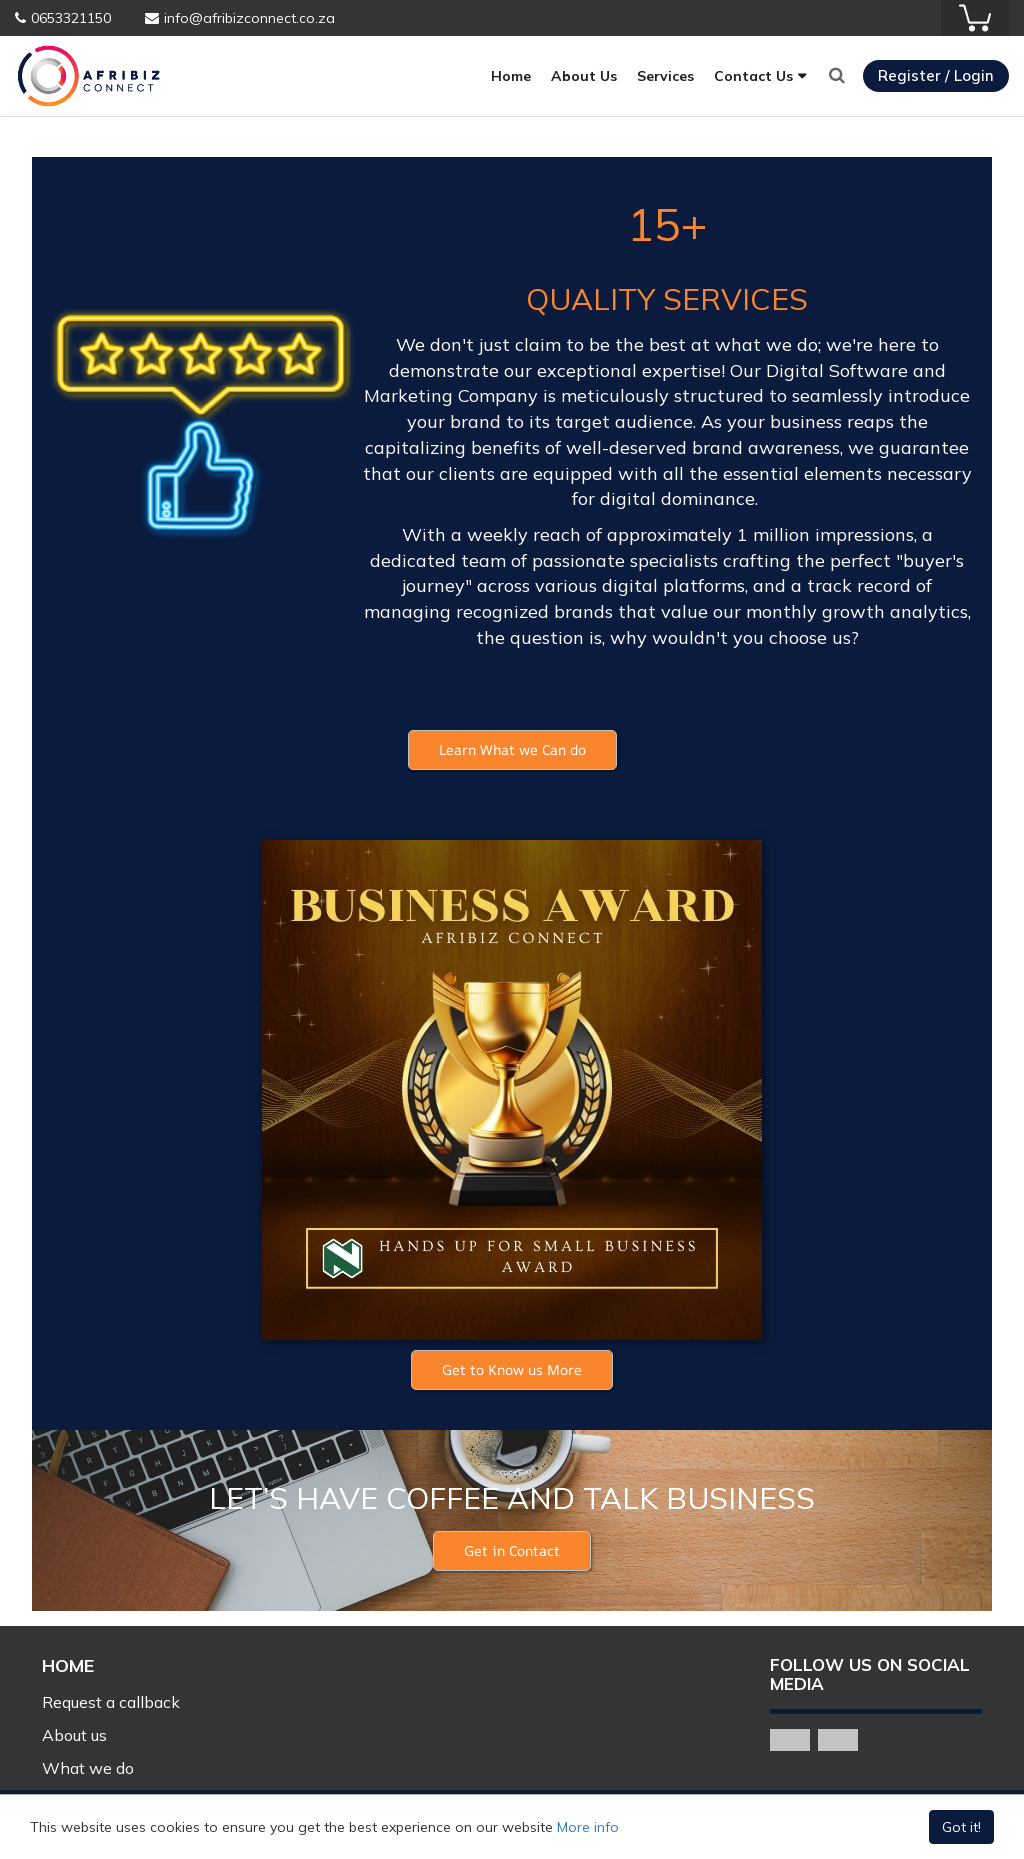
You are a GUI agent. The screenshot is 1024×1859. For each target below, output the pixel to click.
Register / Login (936, 75)
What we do (88, 1768)
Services (665, 76)
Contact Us (753, 76)
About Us (584, 76)
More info (588, 1827)
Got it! (961, 1827)
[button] (512, 750)
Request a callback (111, 1702)
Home (511, 76)
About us (74, 1735)
